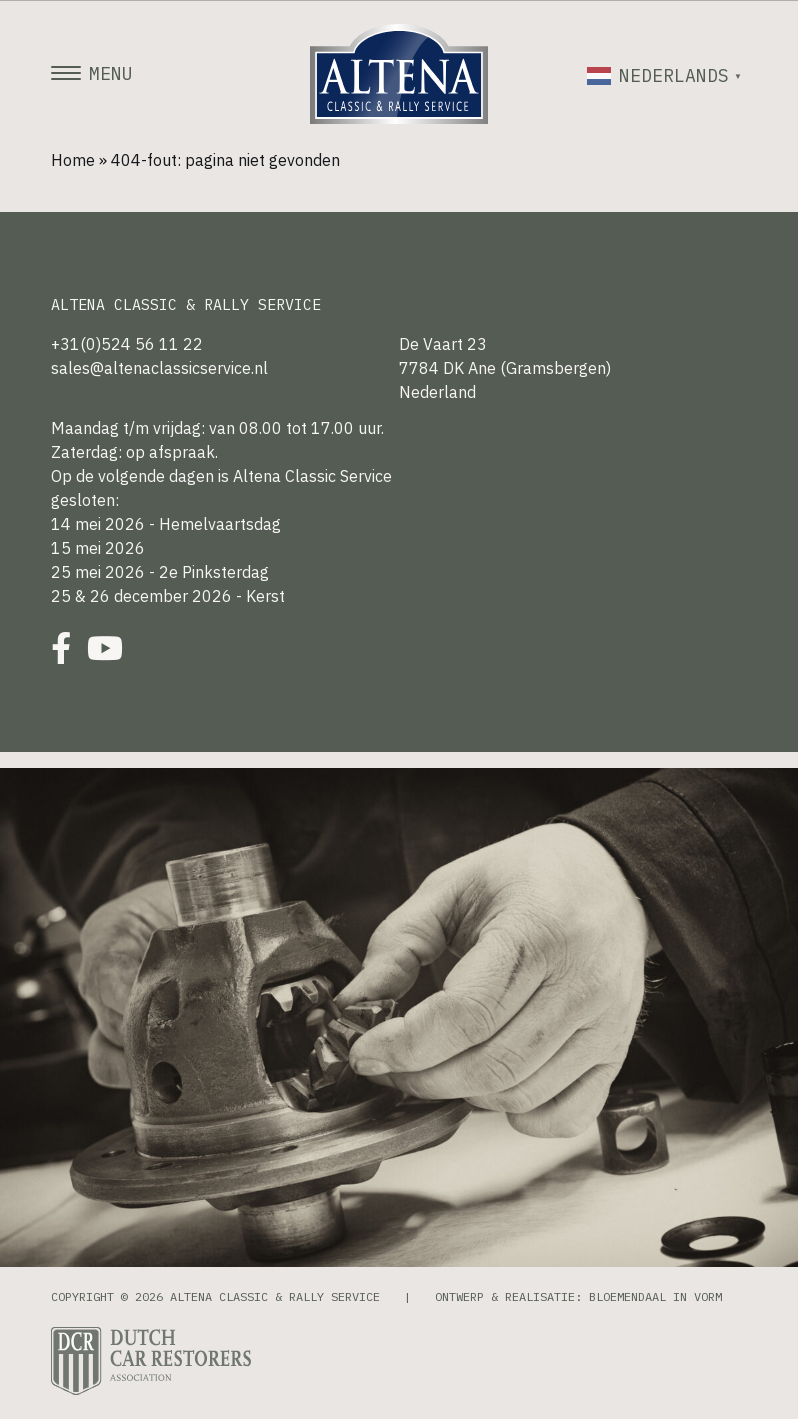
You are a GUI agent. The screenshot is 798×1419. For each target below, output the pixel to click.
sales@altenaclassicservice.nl (159, 368)
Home (73, 160)
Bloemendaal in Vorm (655, 1296)
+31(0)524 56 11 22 (127, 344)
